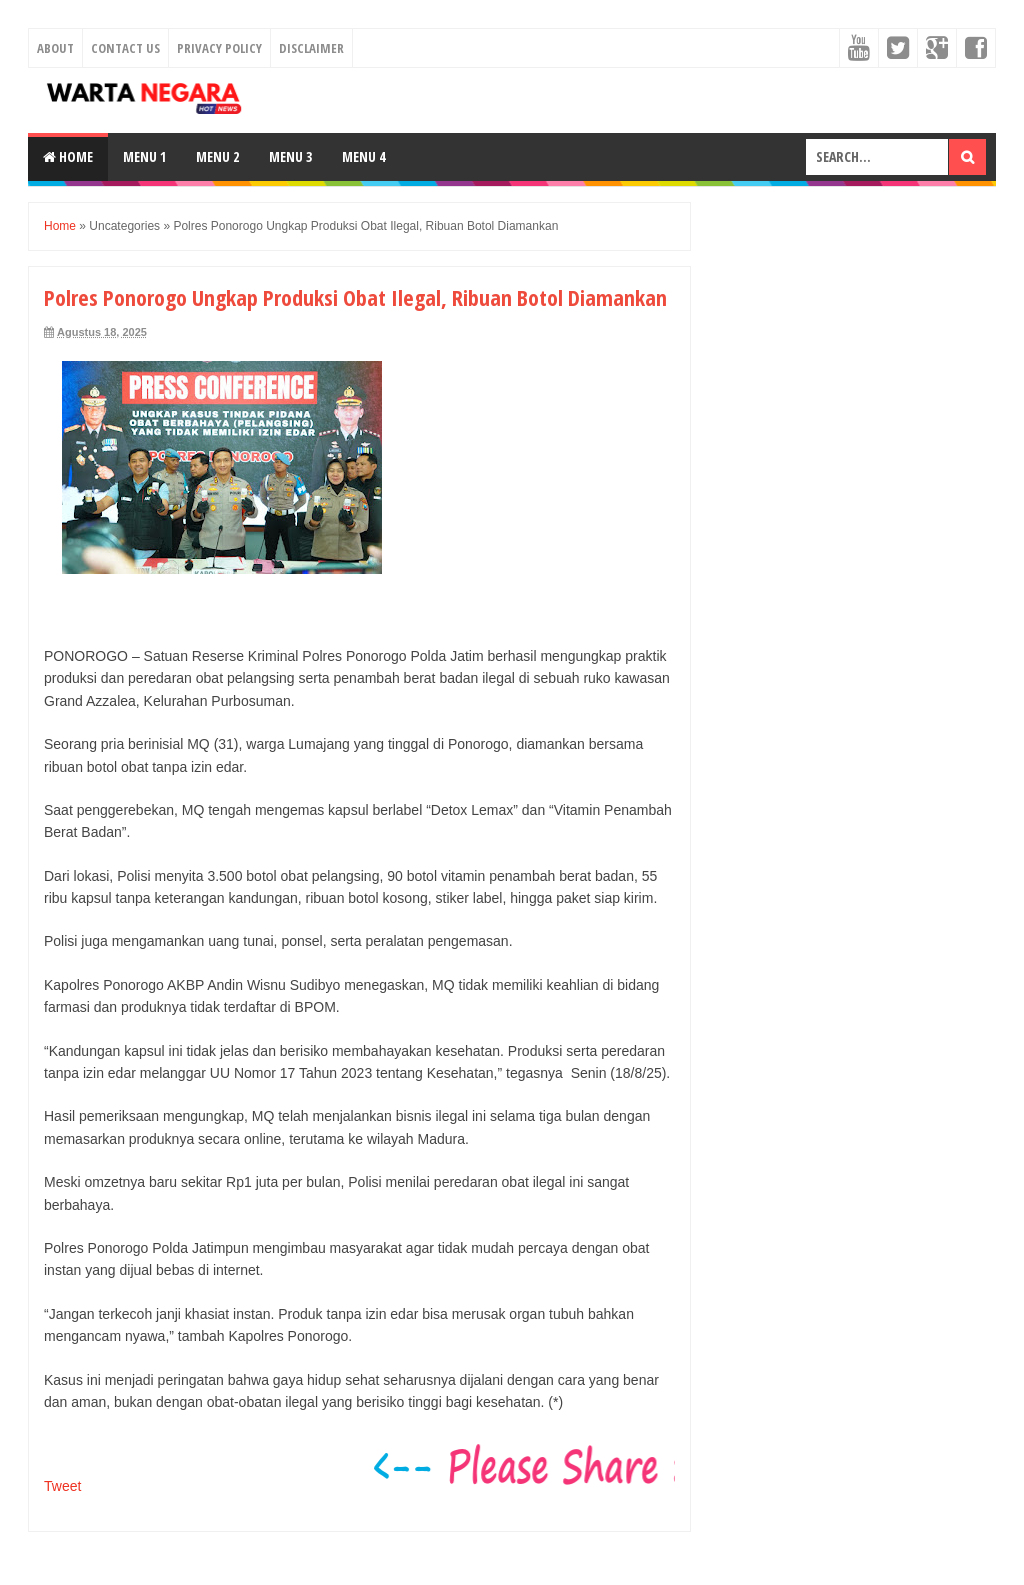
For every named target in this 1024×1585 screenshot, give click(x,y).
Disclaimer (311, 48)
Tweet (62, 1486)
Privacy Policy (219, 48)
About (55, 48)
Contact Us (125, 48)
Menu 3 (290, 156)
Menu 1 (144, 156)
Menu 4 (363, 156)
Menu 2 (217, 156)
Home (68, 156)
